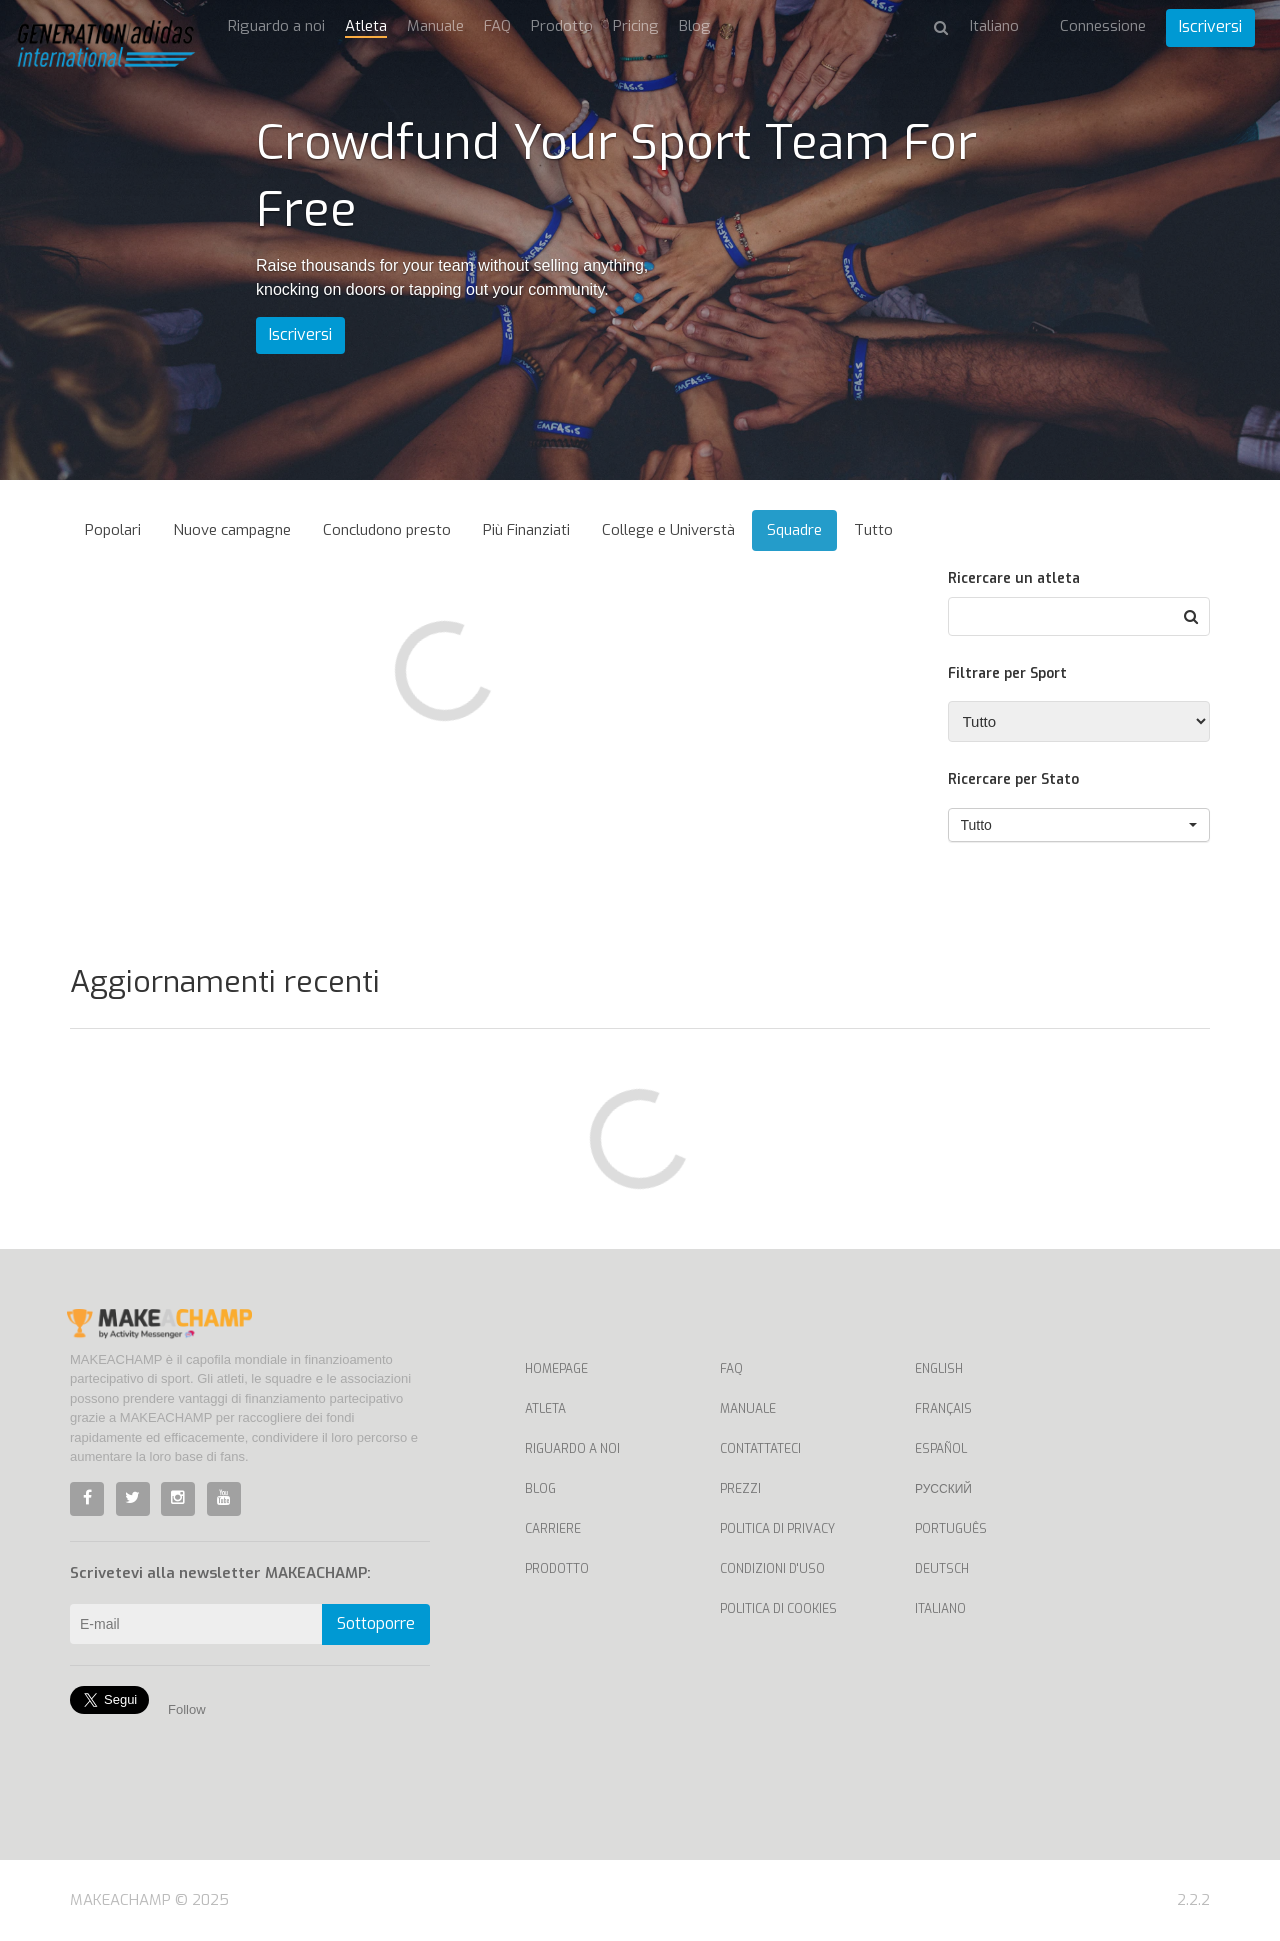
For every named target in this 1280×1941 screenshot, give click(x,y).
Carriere (553, 1529)
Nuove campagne (232, 530)
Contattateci (760, 1449)
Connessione (1103, 26)
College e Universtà (668, 530)
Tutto (873, 530)
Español (941, 1449)
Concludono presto (387, 530)
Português (951, 1529)
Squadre (794, 530)
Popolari (113, 530)
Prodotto (562, 26)
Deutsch (942, 1569)
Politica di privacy (777, 1529)
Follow (187, 1709)
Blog (695, 26)
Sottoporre (376, 1623)
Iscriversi (1210, 26)
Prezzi (740, 1489)
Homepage (556, 1369)
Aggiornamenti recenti (225, 982)
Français (943, 1409)
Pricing (636, 26)
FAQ (497, 26)
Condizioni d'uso (772, 1569)
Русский (943, 1489)
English (939, 1369)
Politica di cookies (778, 1609)
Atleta (366, 26)
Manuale (435, 26)
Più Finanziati (526, 530)
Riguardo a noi (276, 26)
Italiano (940, 1609)
